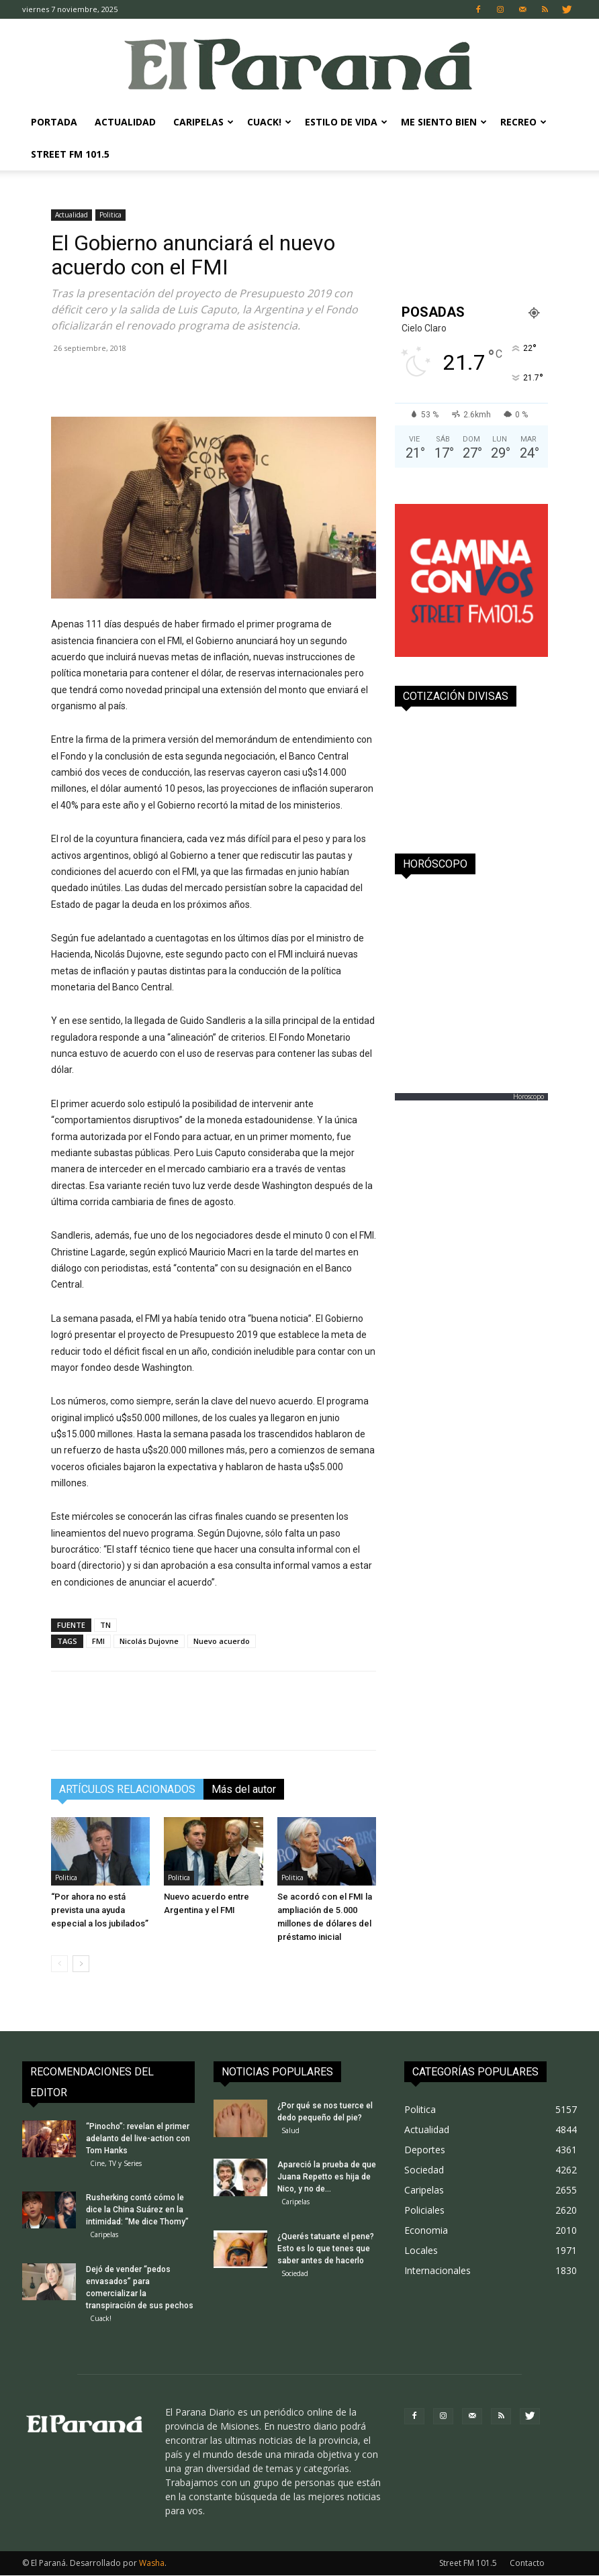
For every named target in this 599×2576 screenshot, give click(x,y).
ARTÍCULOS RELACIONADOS (127, 1789)
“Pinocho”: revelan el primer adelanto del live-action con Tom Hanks (138, 2138)
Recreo (523, 121)
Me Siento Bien (444, 121)
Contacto (527, 2563)
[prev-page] (59, 1963)
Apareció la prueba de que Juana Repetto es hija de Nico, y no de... (326, 2177)
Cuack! (269, 121)
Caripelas (203, 121)
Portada (54, 121)
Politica (110, 214)
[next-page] (81, 1963)
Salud (290, 2130)
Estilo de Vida (346, 121)
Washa (152, 2563)
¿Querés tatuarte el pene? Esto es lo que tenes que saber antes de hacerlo (325, 2249)
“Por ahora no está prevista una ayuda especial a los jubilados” (99, 1910)
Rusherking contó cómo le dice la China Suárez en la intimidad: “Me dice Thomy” (137, 2210)
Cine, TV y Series (116, 2163)
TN (105, 1625)
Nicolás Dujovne (149, 1641)
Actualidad (125, 121)
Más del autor (244, 1789)
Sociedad (294, 2274)
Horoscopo (528, 1096)
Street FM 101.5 (70, 154)
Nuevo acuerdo (221, 1641)
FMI (98, 1641)
